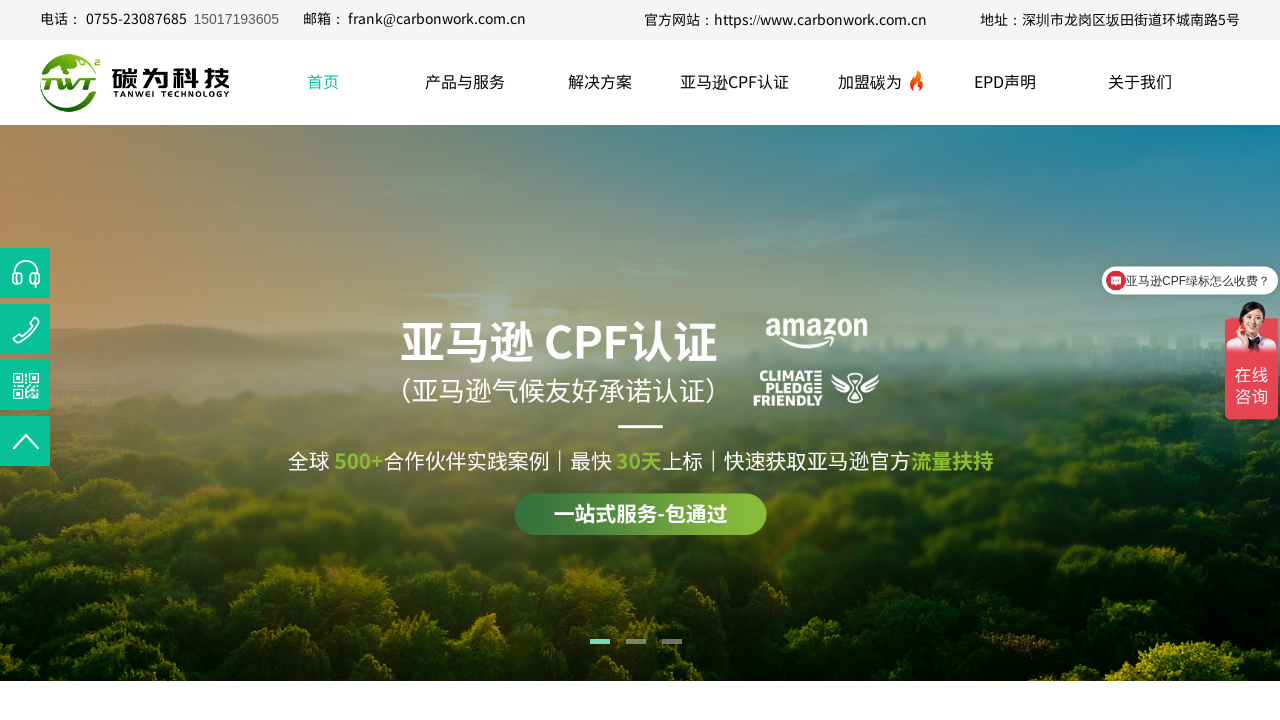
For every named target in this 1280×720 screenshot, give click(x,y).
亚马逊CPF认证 (734, 81)
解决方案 (600, 81)
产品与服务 (465, 81)
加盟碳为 (870, 81)
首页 (323, 81)
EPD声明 (1005, 81)
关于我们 (1140, 81)
